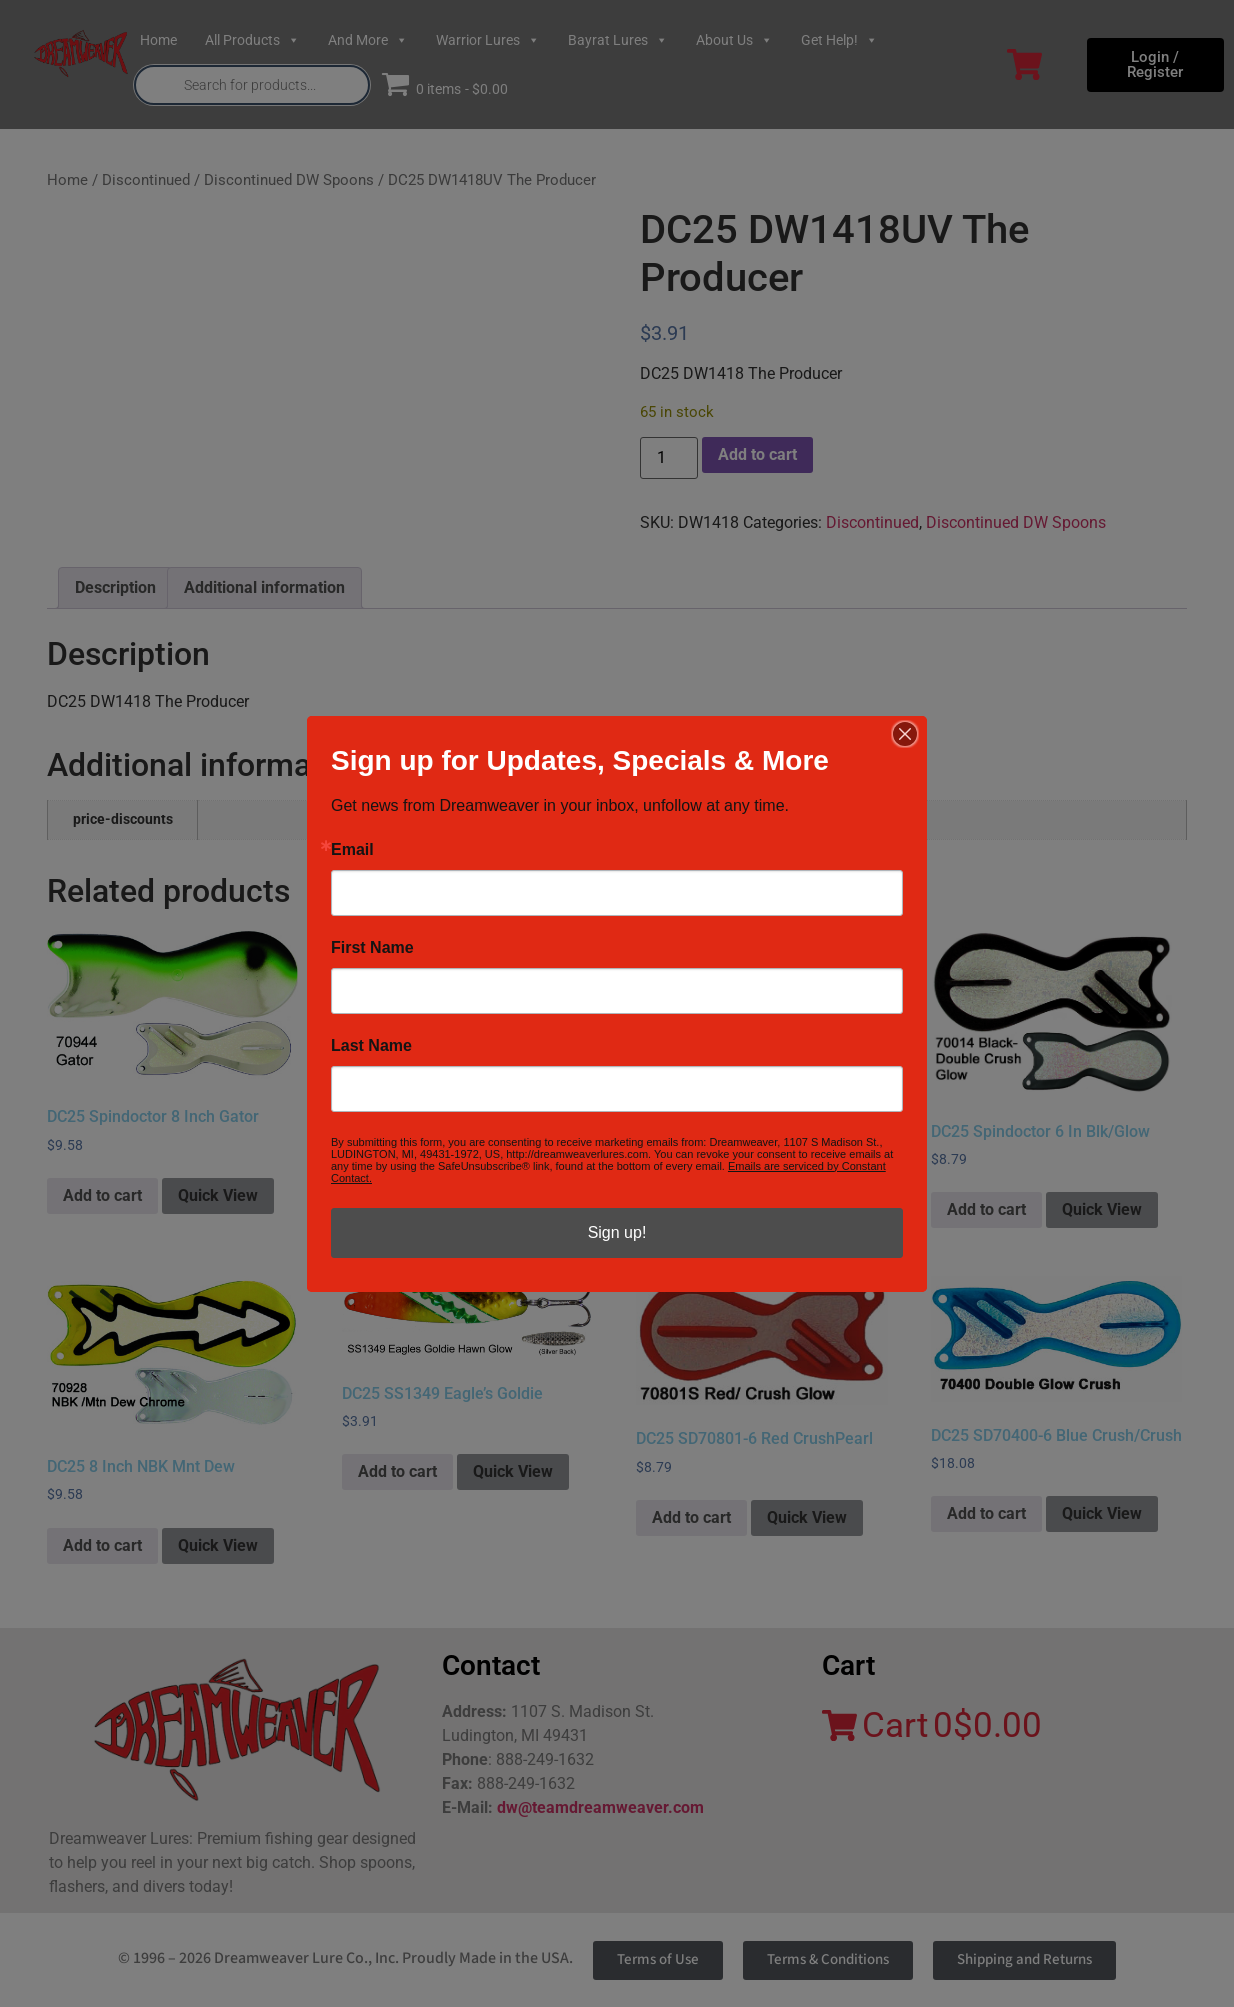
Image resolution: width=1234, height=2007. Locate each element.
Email (352, 850)
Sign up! (617, 1232)
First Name (372, 948)
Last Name (371, 1046)
